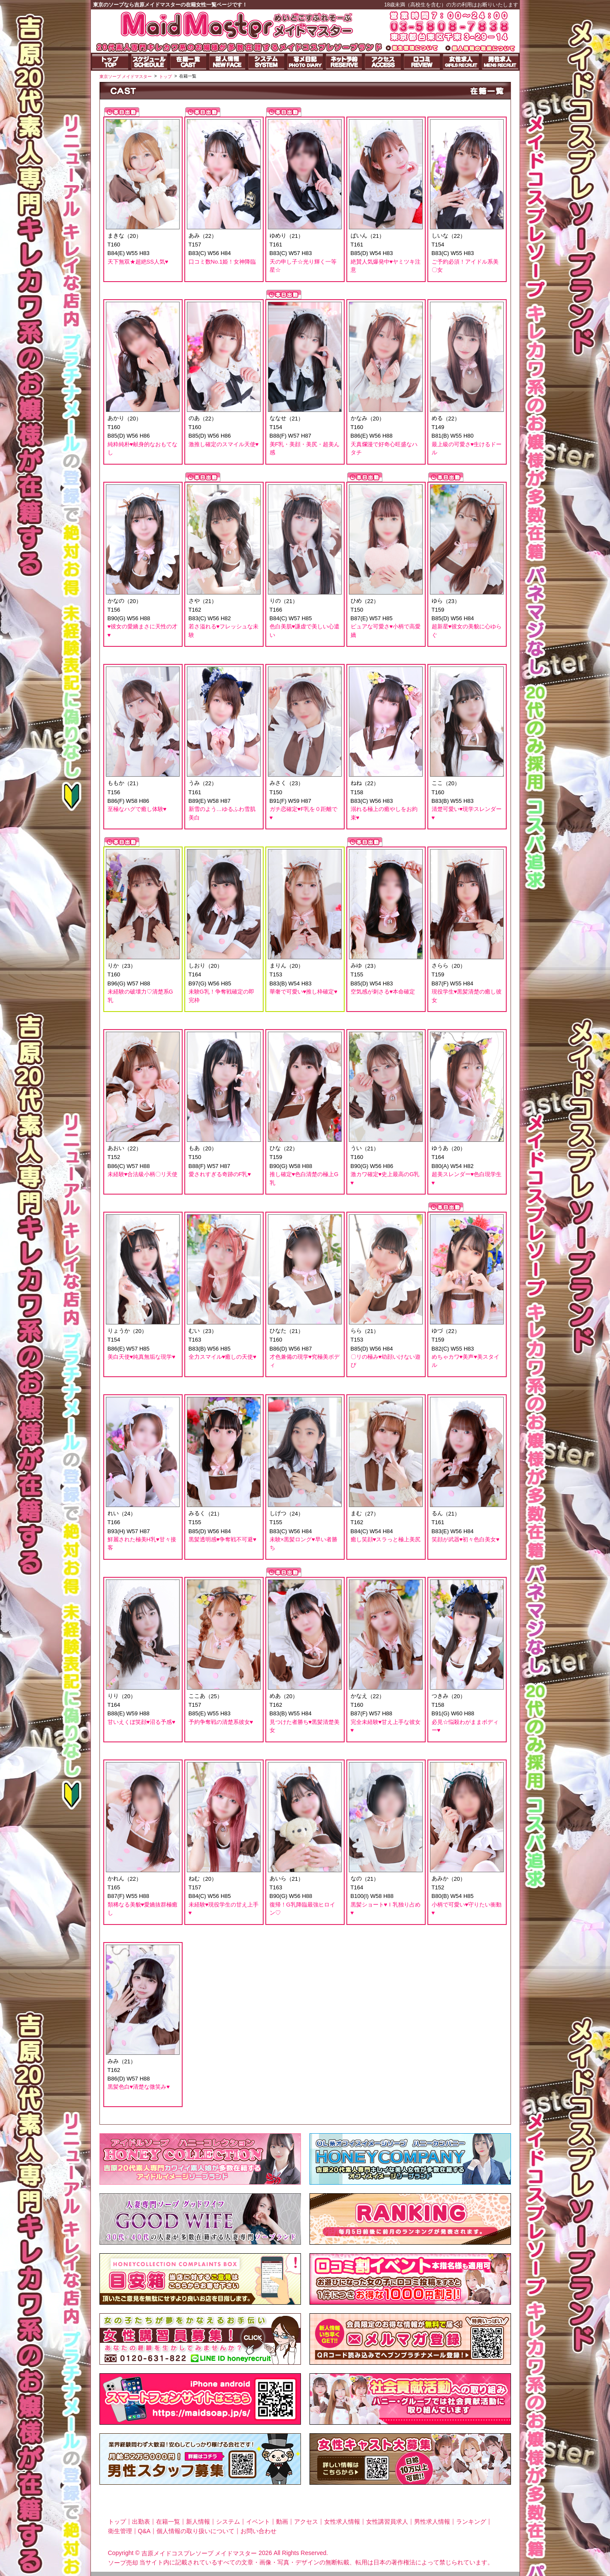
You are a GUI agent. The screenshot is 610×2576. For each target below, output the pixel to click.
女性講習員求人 (387, 2521)
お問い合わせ (258, 2531)
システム (228, 2521)
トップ (117, 2521)
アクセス (306, 2521)
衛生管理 (120, 2531)
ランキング (471, 2521)
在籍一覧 (168, 2521)
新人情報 (198, 2521)
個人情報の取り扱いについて (195, 2531)
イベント (258, 2521)
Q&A (144, 2531)
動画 (282, 2521)
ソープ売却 (123, 2562)
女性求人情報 (342, 2521)
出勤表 (141, 2521)
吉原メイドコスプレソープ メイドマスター (199, 2553)
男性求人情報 (432, 2521)
